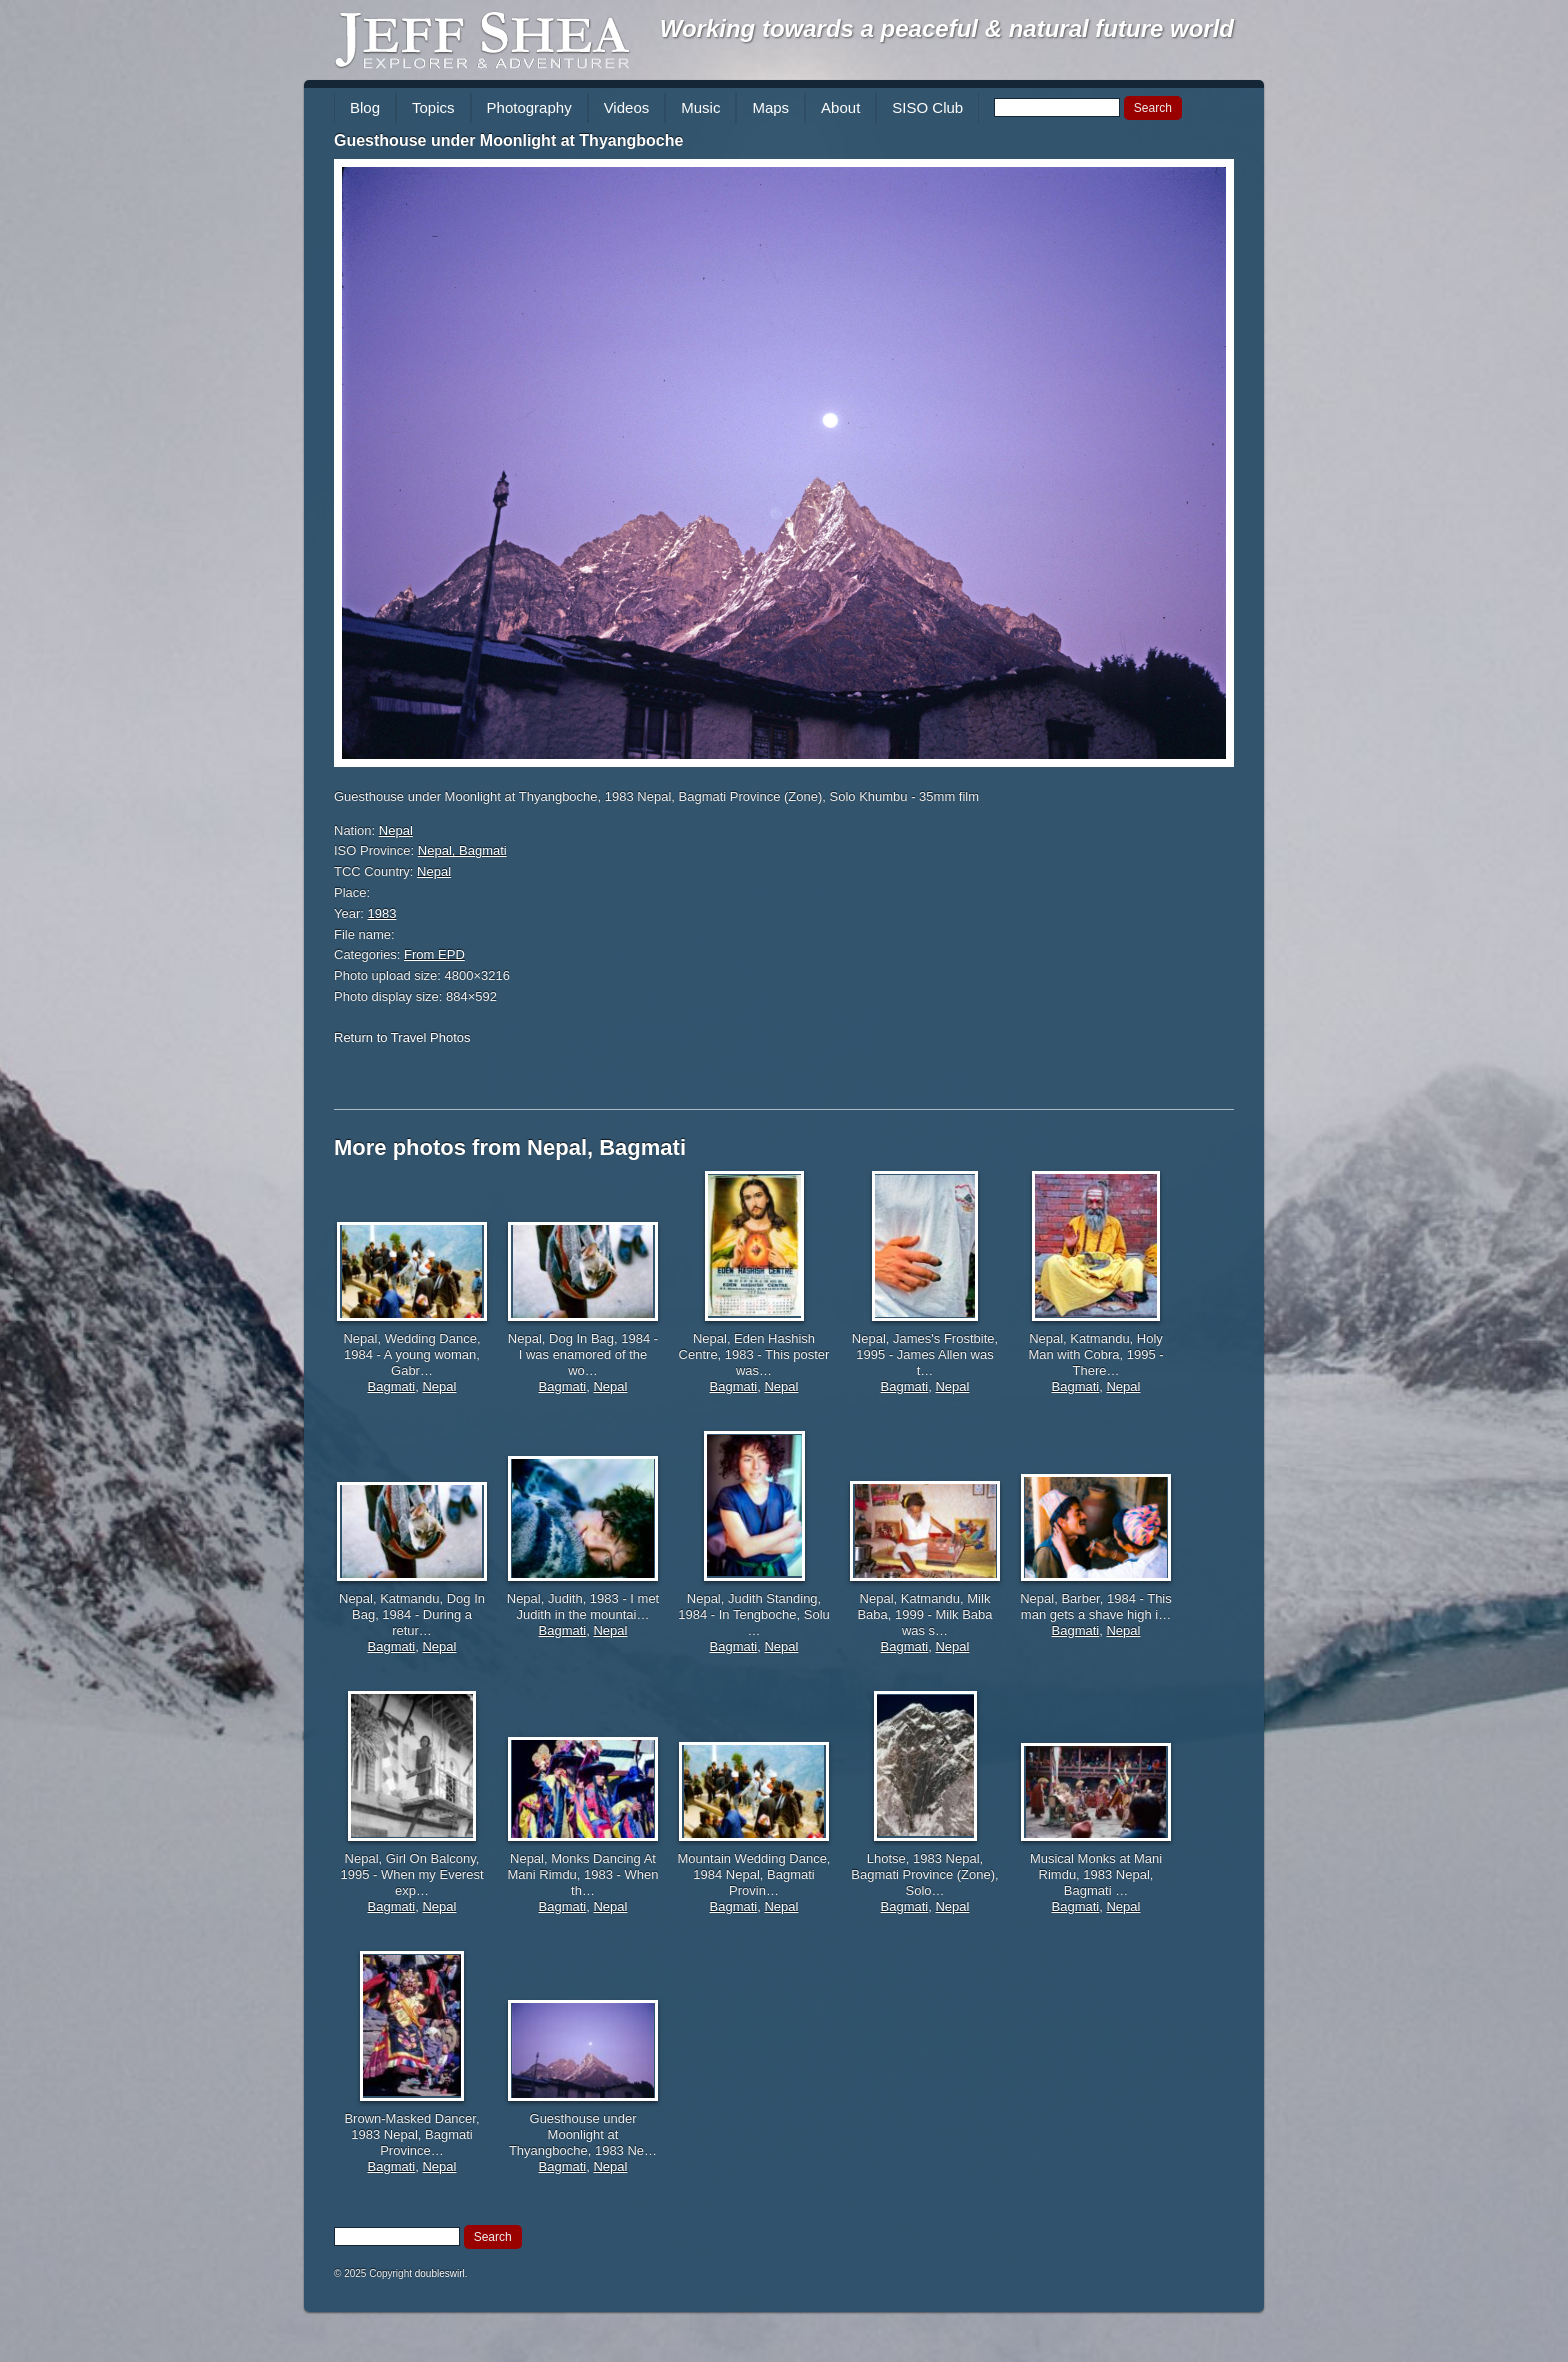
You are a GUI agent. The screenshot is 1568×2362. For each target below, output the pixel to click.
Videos (627, 107)
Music (700, 107)
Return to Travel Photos (402, 1037)
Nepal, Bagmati (462, 850)
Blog (365, 107)
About (840, 107)
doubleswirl (440, 2273)
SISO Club (927, 107)
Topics (433, 107)
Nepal (396, 830)
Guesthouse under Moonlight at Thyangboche (508, 140)
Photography (529, 107)
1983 (382, 913)
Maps (770, 107)
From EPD (434, 954)
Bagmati (392, 1386)
